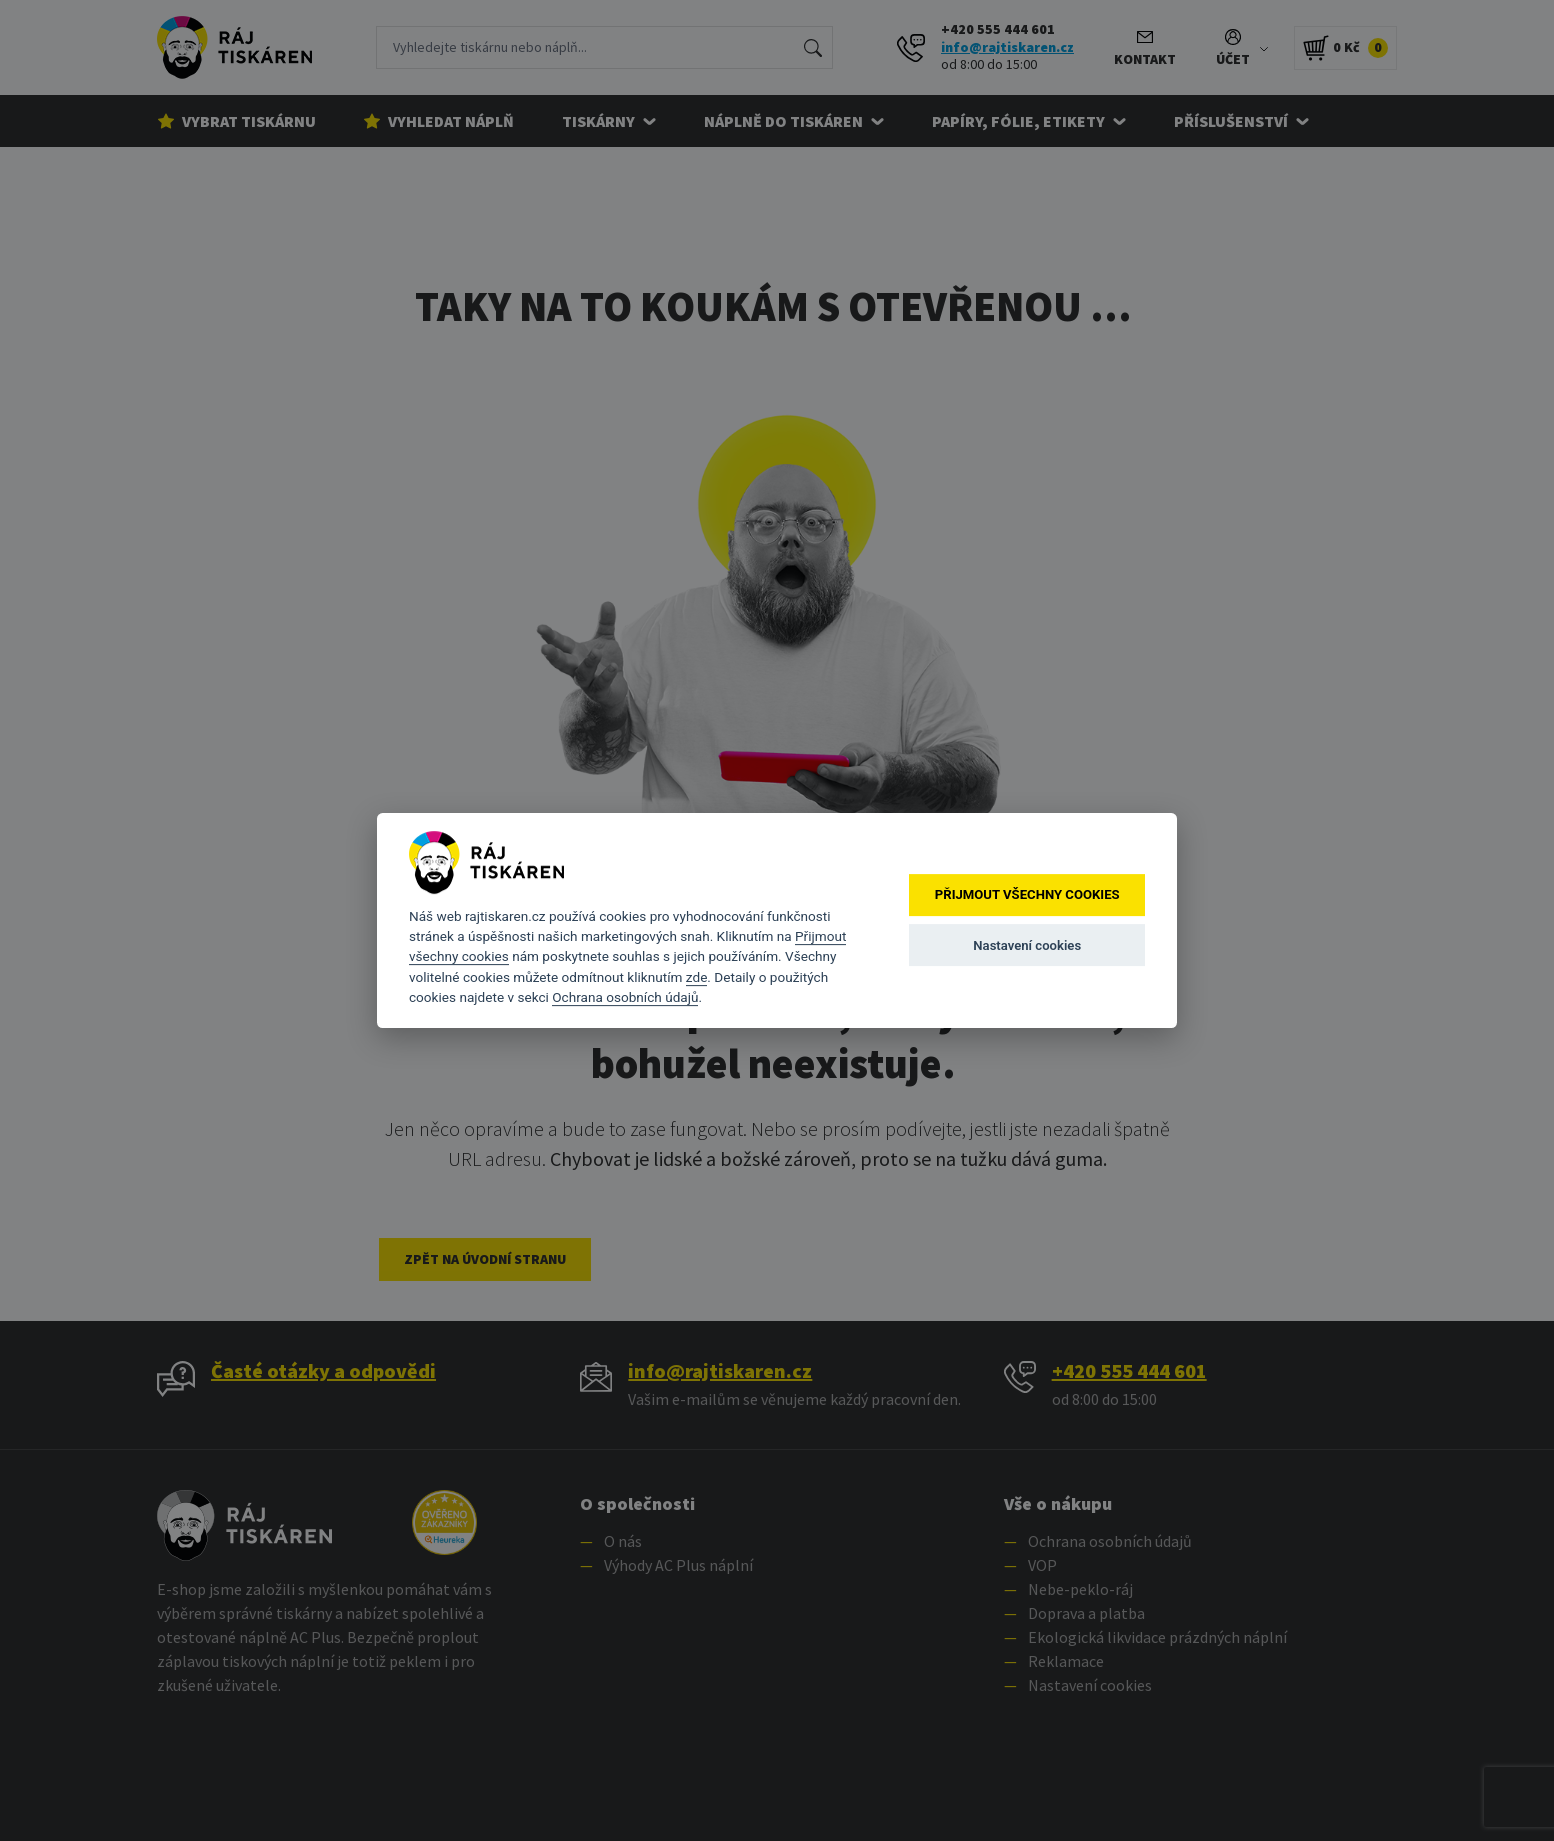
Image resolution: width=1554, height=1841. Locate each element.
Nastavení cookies (1027, 945)
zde (697, 977)
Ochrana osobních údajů (625, 997)
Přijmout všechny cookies (1027, 895)
